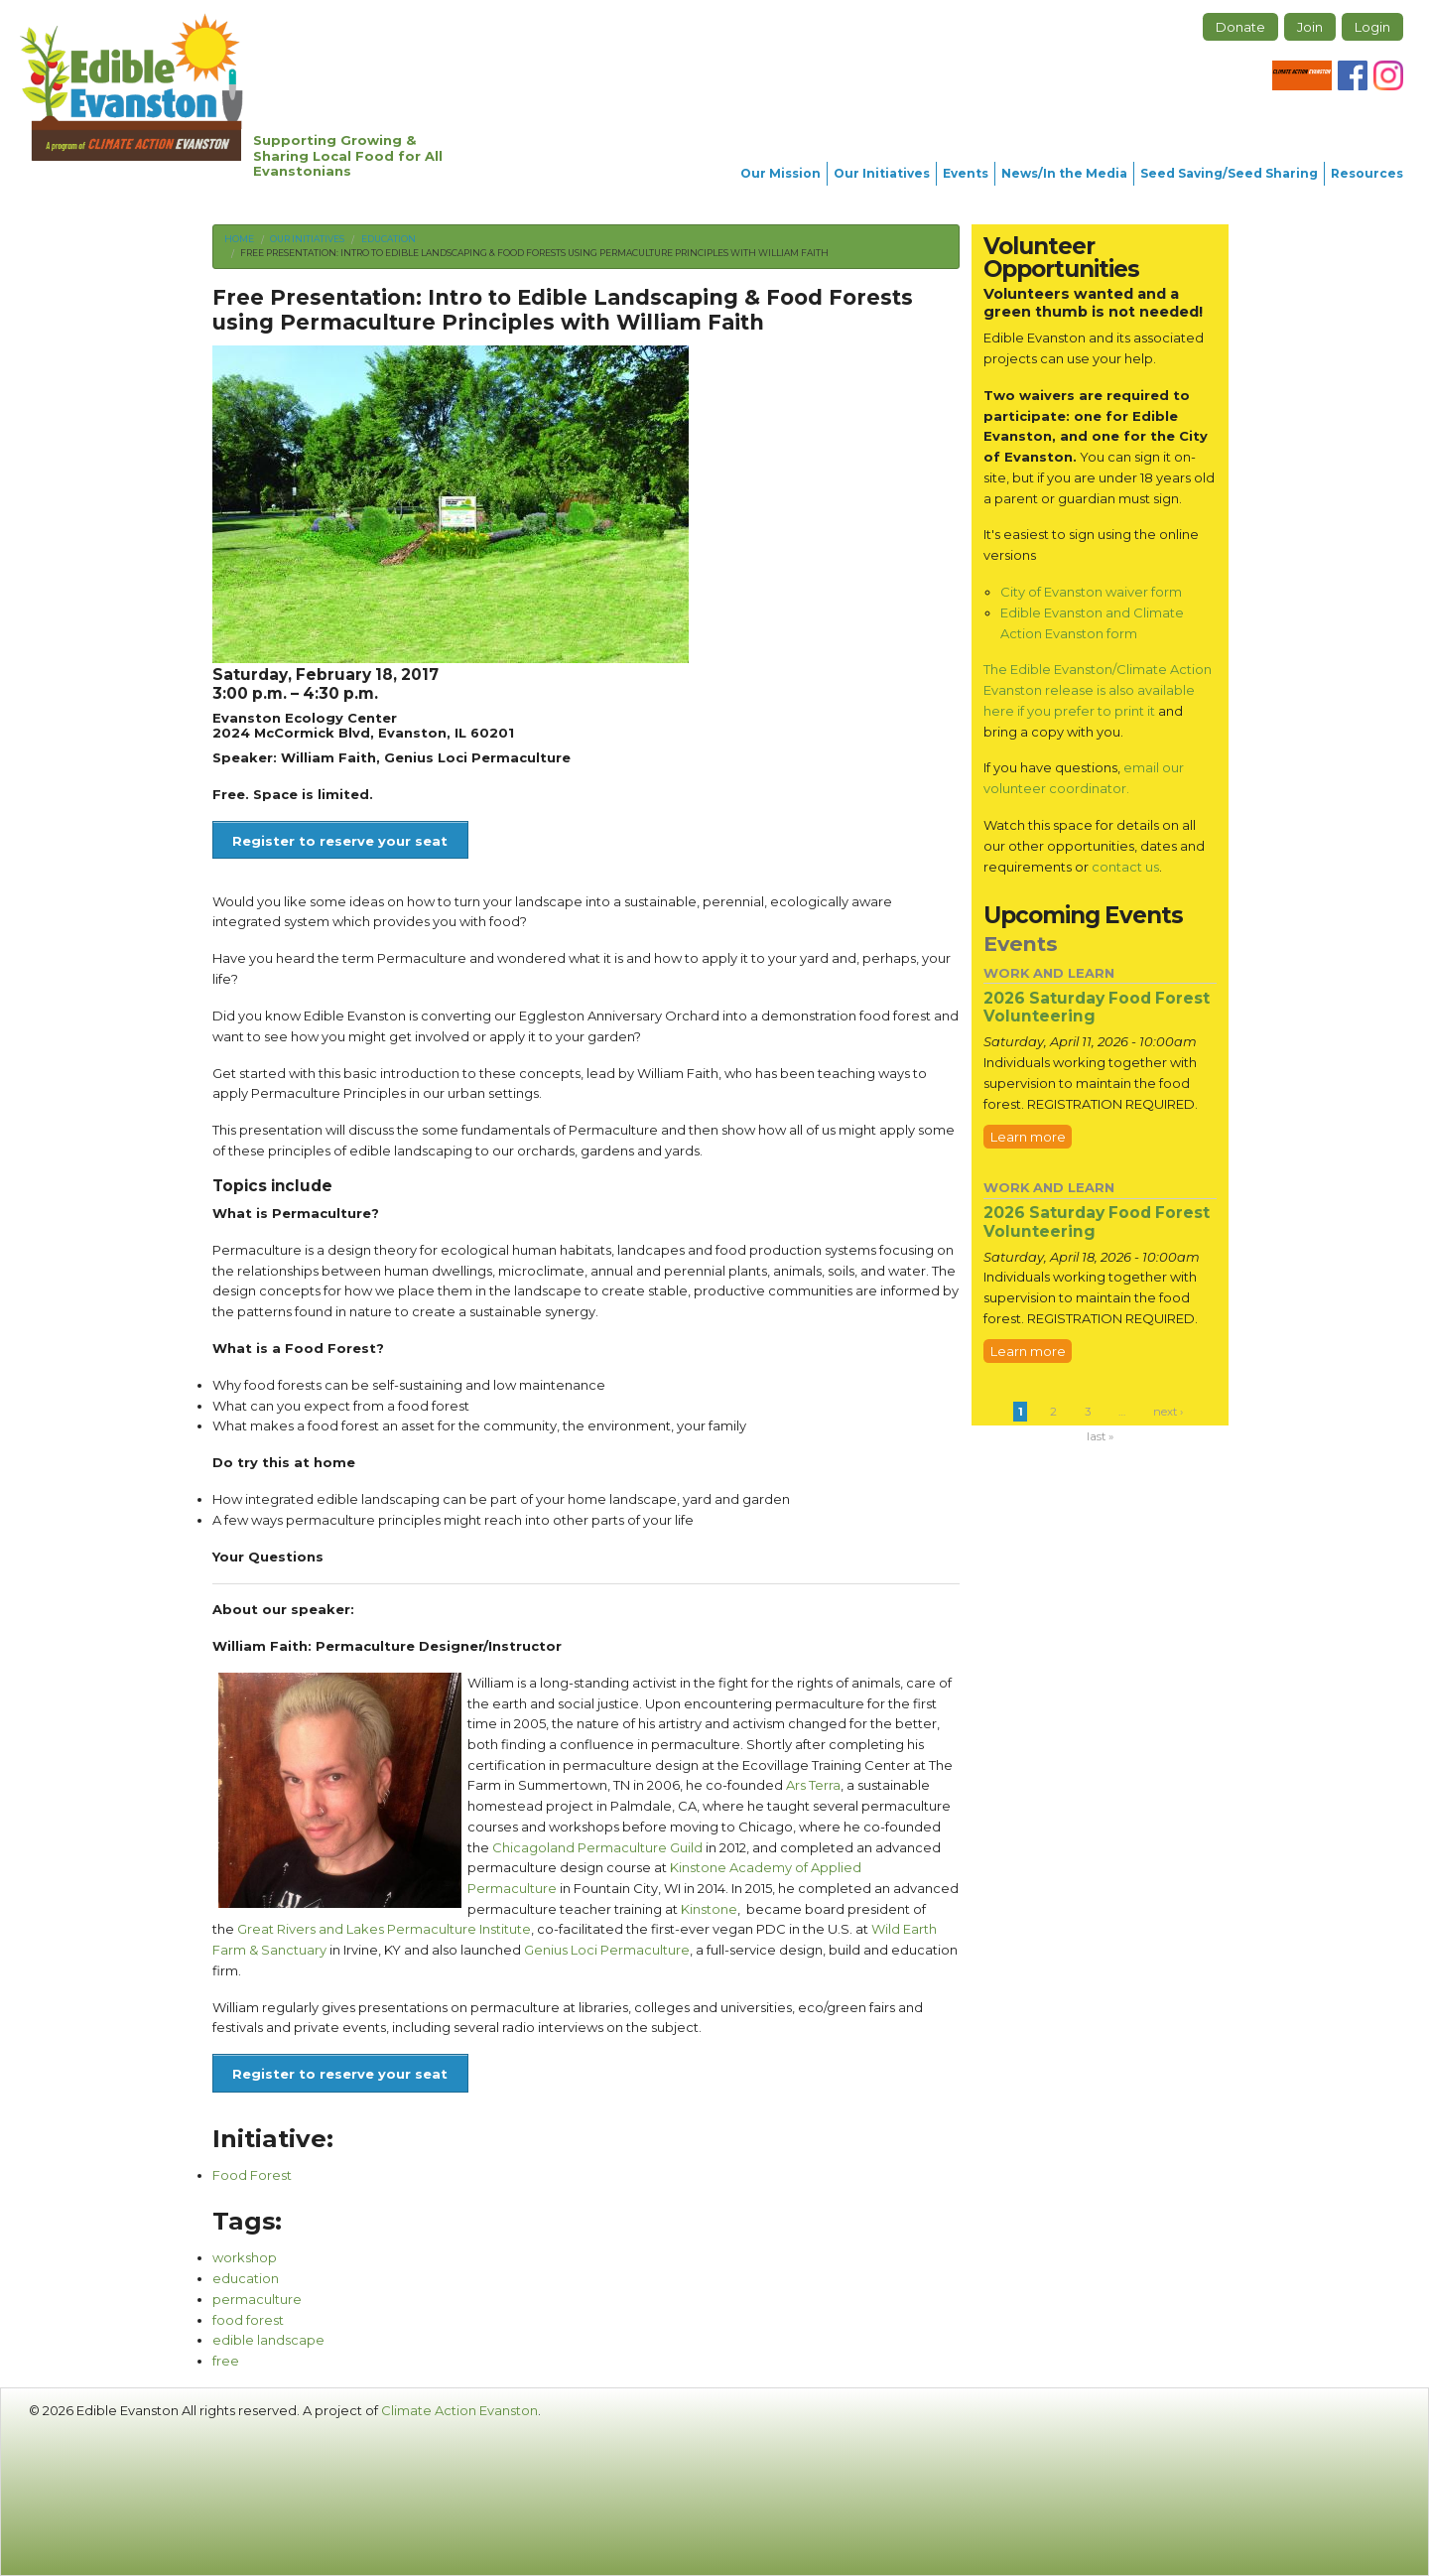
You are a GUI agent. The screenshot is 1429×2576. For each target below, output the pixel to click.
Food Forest (252, 2175)
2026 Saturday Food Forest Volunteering (1096, 1007)
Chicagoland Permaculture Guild (597, 1847)
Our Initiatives (882, 173)
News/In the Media (1064, 173)
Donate (1240, 27)
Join (1310, 27)
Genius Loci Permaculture (607, 1950)
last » (1100, 1436)
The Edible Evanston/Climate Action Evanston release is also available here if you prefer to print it (1097, 689)
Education (388, 238)
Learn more (1028, 1137)
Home (239, 238)
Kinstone (709, 1909)
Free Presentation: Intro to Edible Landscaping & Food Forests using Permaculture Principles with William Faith (534, 252)
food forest (248, 2320)
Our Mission (780, 173)
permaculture (257, 2299)
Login (1372, 27)
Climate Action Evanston (459, 2410)
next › (1168, 1412)
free (225, 2361)
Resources (1367, 173)
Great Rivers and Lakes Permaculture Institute (384, 1929)
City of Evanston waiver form (1091, 592)
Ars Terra (813, 1785)
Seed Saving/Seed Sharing (1229, 173)
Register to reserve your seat (340, 841)
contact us (1125, 867)
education (245, 2278)
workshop (244, 2257)
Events (965, 173)
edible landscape (268, 2340)
